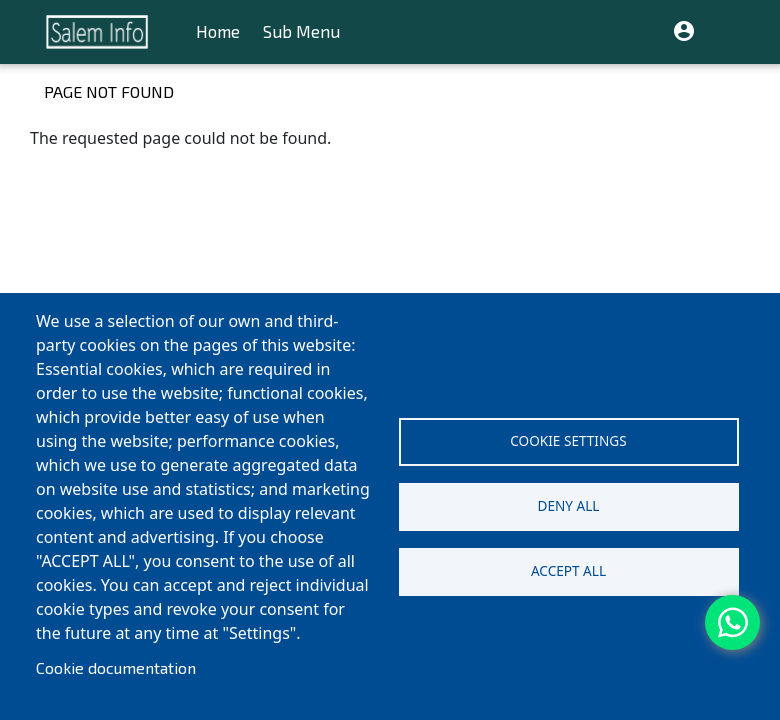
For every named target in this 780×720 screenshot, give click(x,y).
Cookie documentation (116, 667)
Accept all (568, 570)
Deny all (569, 505)
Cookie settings (568, 440)
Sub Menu (301, 31)
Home (218, 31)
